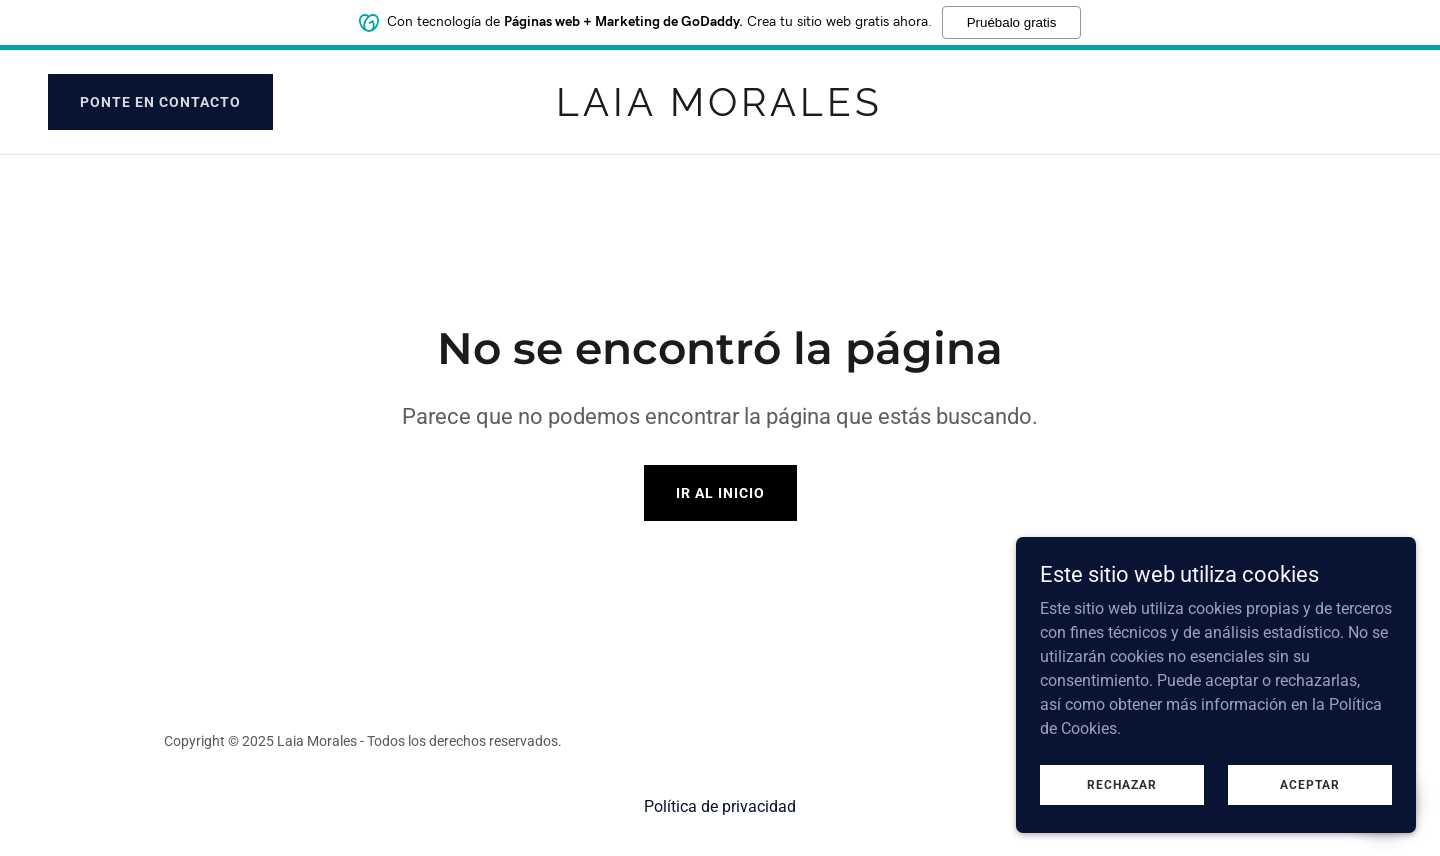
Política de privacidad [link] (720, 806)
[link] (719, 110)
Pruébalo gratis (1012, 20)
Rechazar (1122, 784)
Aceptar (1310, 784)
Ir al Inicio (720, 493)
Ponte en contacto (160, 102)
